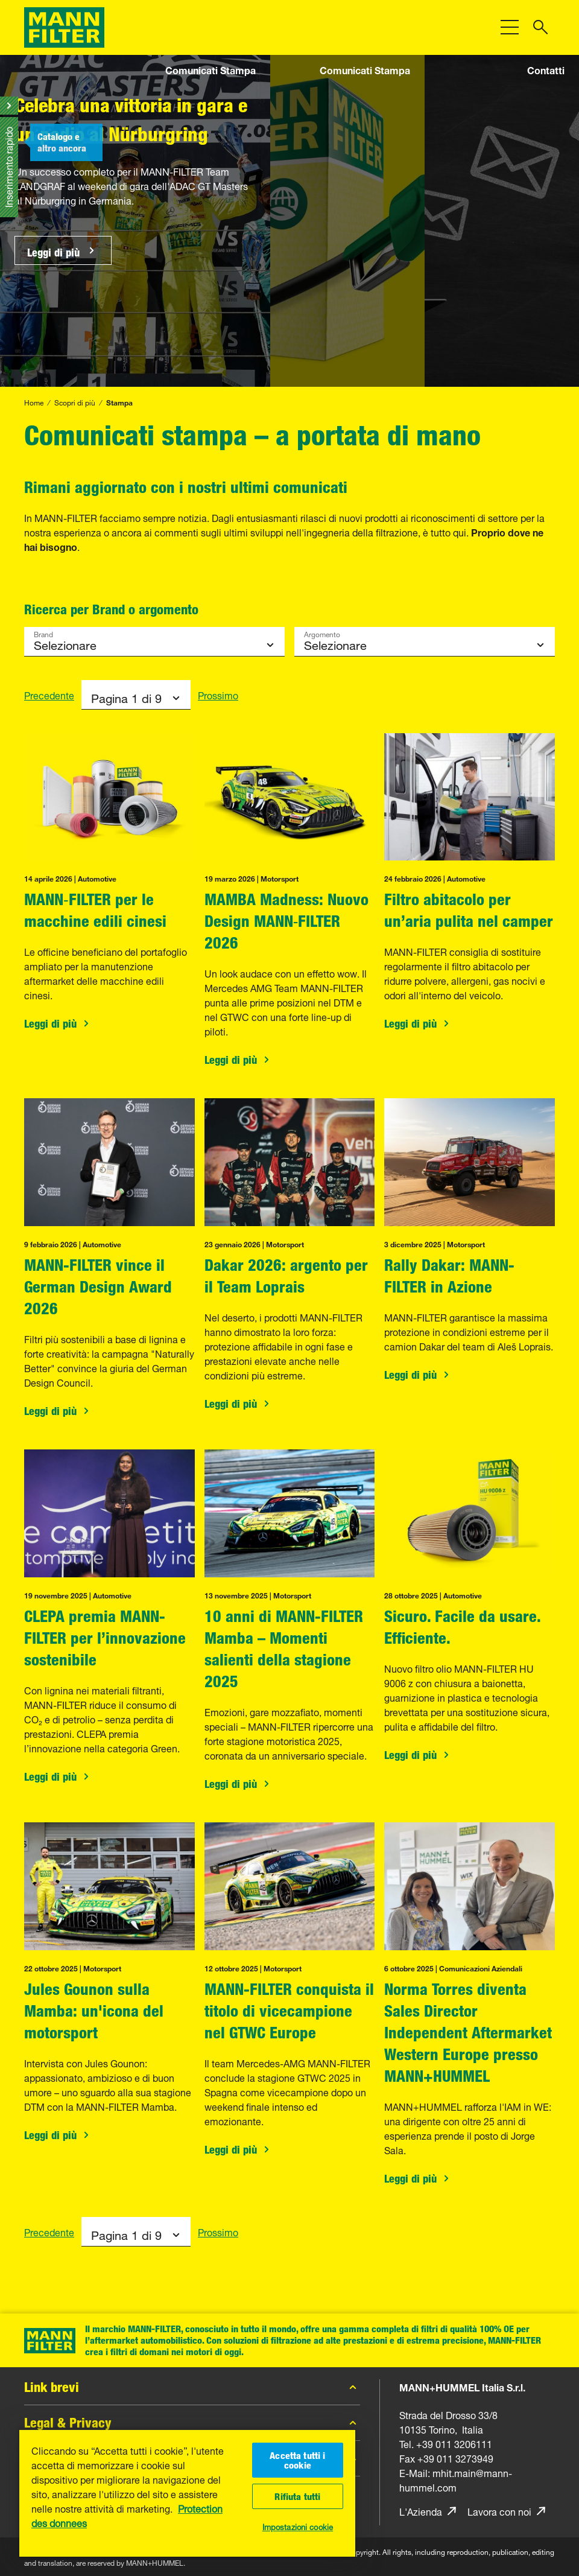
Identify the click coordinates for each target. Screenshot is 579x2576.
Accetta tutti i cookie (297, 2460)
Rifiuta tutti (297, 2496)
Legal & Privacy (192, 2423)
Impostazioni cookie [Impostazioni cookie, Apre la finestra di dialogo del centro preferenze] (297, 2526)
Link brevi (192, 2387)
